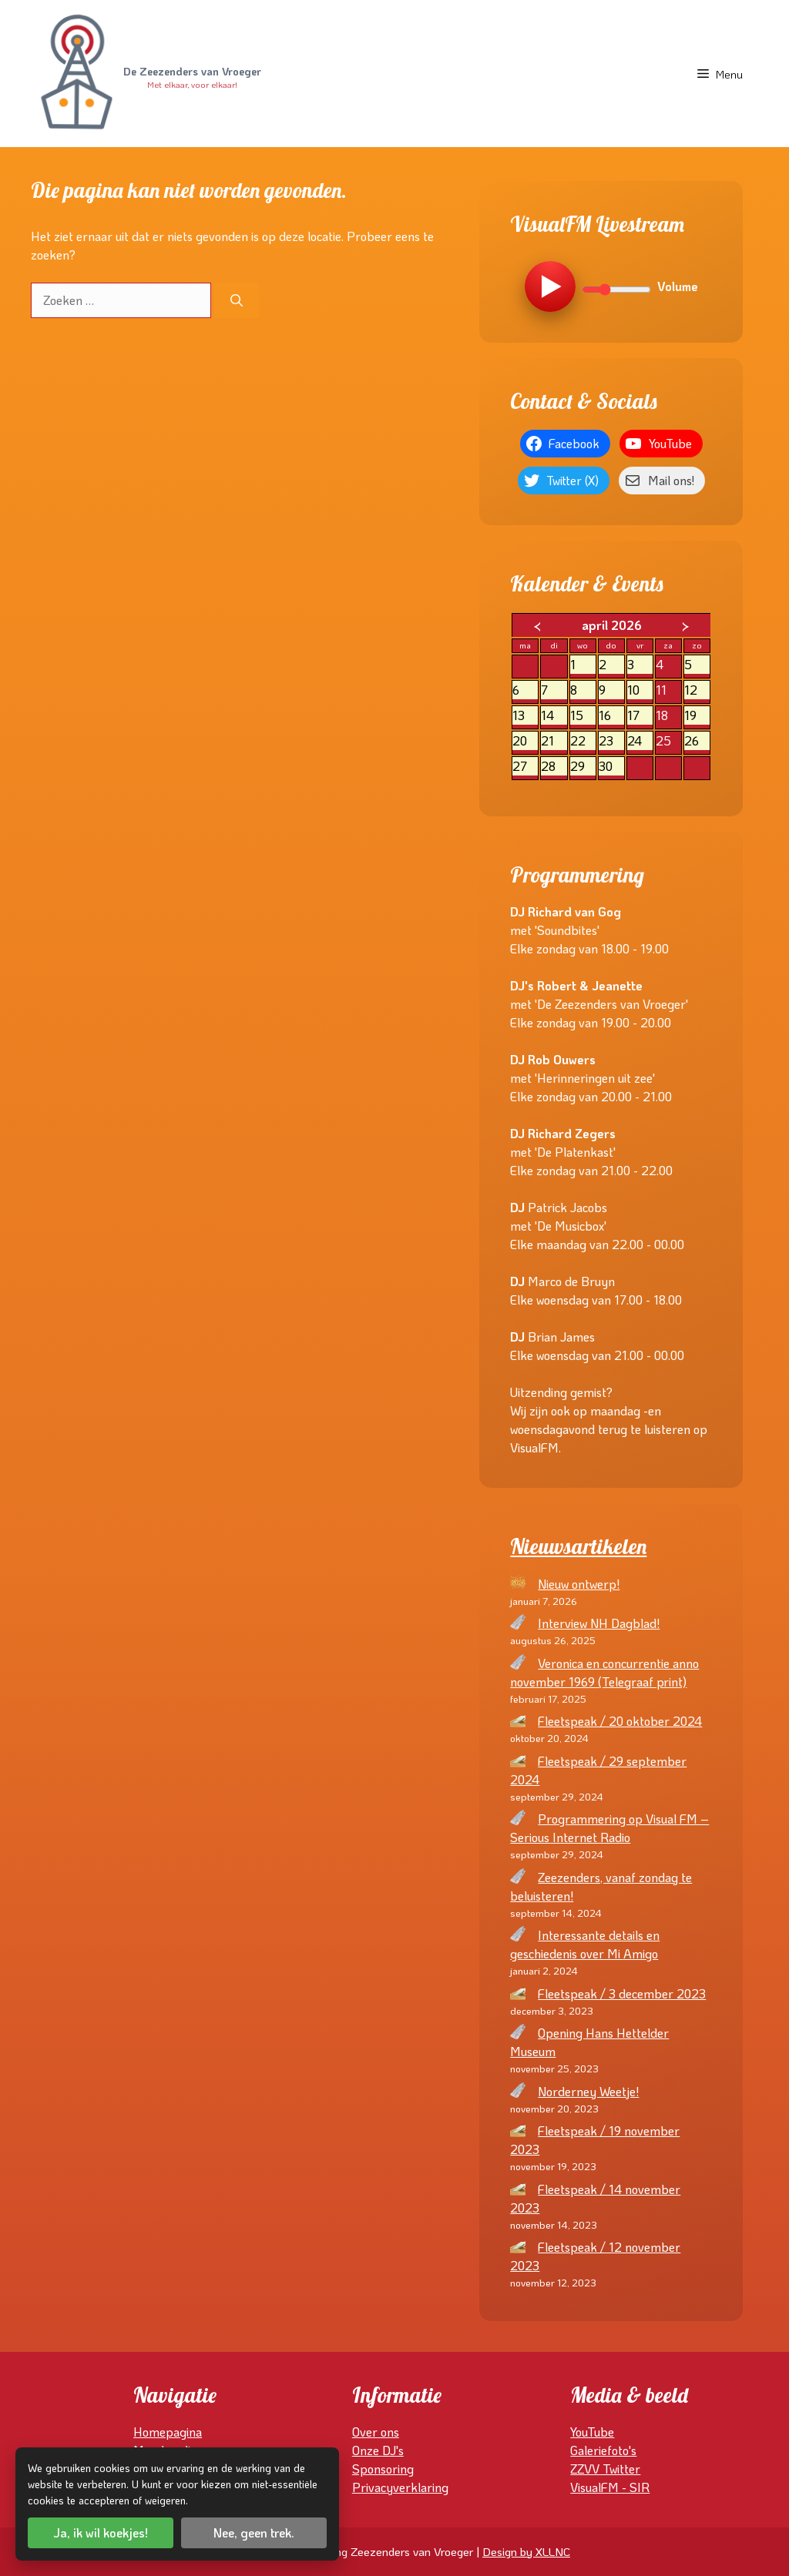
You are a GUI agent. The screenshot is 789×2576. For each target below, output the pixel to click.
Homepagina (167, 2432)
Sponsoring (383, 2468)
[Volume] (616, 289)
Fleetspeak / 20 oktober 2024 (620, 1721)
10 (640, 690)
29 (583, 766)
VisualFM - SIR (610, 2487)
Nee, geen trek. (253, 2532)
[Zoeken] (236, 300)
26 (697, 741)
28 (553, 766)
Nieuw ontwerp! (578, 1584)
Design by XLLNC (526, 2551)
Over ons (375, 2432)
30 (611, 766)
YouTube (592, 2432)
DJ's (393, 2450)
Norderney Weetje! (588, 2091)
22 (583, 741)
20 (525, 741)
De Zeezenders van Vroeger (192, 72)
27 (525, 766)
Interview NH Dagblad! (599, 1623)
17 (640, 716)
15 (583, 716)
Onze (367, 2450)
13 (525, 716)
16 (611, 716)
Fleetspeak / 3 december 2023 (622, 1993)
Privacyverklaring (400, 2487)
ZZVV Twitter (605, 2468)
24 (640, 741)
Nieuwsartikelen (578, 1546)
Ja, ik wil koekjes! (100, 2532)
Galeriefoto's (603, 2450)
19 (697, 716)
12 (697, 690)
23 (611, 741)
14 (553, 716)
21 (553, 741)
